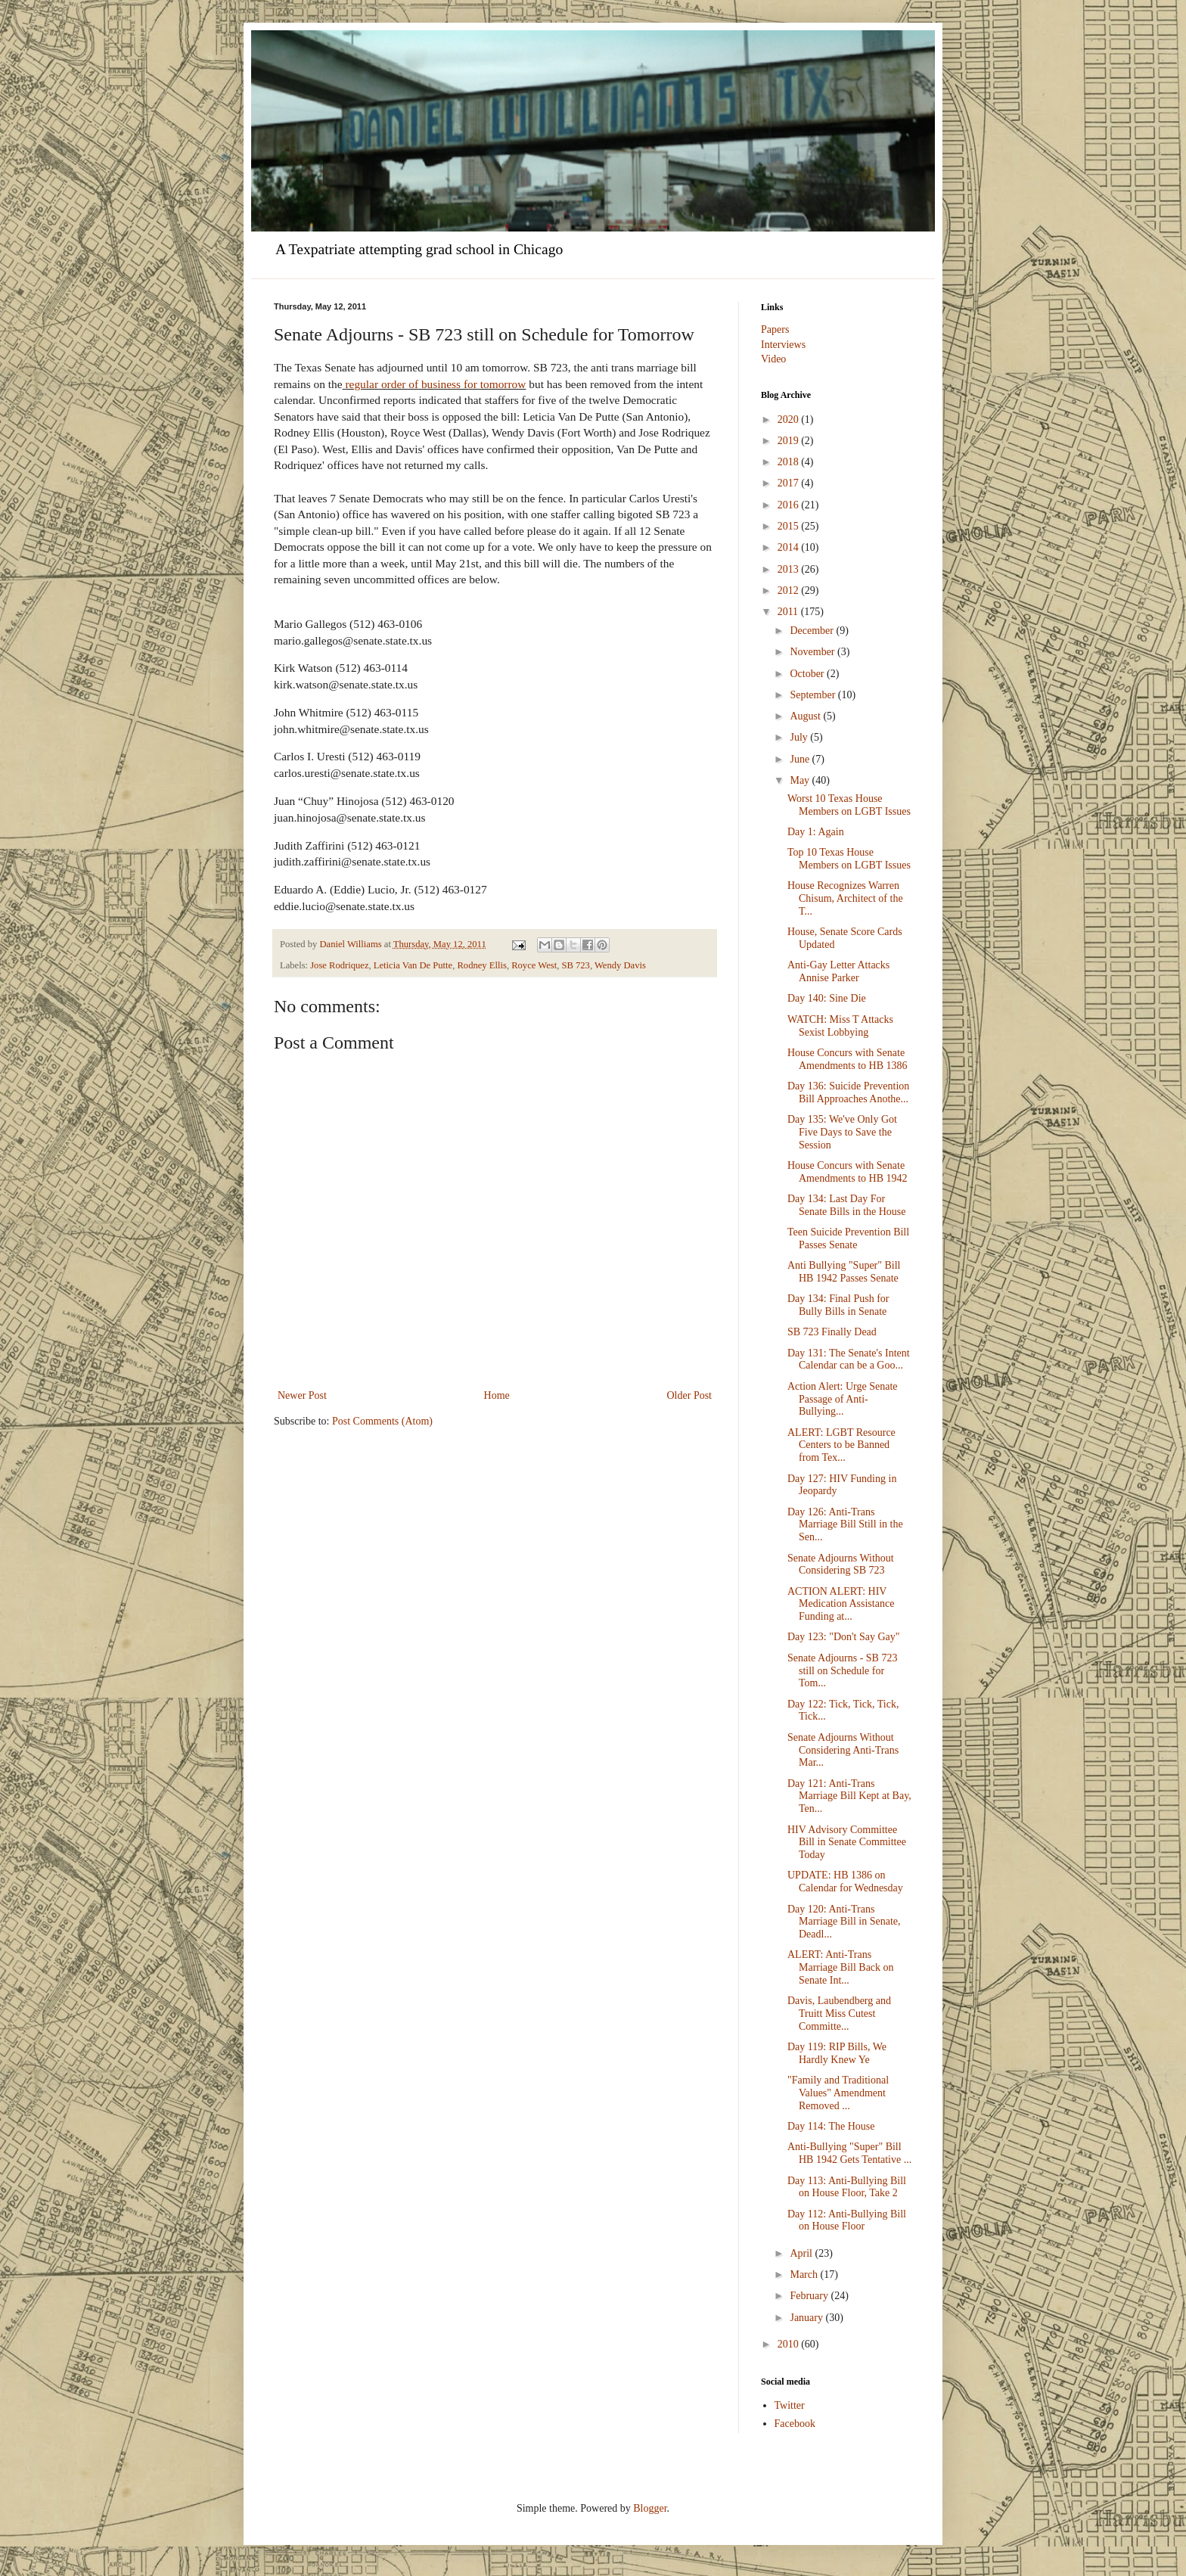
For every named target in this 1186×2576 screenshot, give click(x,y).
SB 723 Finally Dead (832, 1332)
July (800, 737)
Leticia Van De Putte (413, 965)
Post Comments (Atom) (382, 1421)
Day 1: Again (815, 831)
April (802, 2253)
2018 (790, 462)
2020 (790, 419)
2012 (790, 590)
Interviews (783, 344)
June (801, 759)
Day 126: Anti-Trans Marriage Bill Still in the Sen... (845, 1524)
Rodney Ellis (481, 965)
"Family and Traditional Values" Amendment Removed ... (838, 2092)
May (801, 780)
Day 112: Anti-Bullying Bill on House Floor (846, 2220)
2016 (790, 505)
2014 (790, 547)
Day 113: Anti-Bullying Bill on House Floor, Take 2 (846, 2187)
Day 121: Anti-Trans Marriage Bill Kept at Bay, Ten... (849, 1796)
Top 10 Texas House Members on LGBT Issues (849, 859)
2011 (789, 611)
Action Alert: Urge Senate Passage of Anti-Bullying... (842, 1399)
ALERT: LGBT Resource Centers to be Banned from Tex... (841, 1445)
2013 (790, 569)
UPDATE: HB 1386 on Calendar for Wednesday (845, 1881)
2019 (790, 440)
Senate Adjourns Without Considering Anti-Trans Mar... (843, 1750)
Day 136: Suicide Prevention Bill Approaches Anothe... (848, 1092)
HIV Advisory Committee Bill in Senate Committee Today (846, 1842)
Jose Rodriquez (339, 965)
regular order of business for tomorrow (435, 384)
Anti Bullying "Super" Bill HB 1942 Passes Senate (844, 1272)
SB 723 (575, 965)
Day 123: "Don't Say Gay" (843, 1636)
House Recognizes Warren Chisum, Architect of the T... (845, 898)
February (810, 2295)
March (805, 2274)
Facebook (795, 2423)
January (807, 2317)
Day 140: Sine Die (826, 998)
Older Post (690, 1395)
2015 (790, 526)
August (806, 716)
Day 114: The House (830, 2126)
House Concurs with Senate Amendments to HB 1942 (847, 1172)
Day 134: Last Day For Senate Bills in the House (846, 1205)
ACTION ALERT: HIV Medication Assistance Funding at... (840, 1604)
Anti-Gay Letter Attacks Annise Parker (838, 971)
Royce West (534, 965)
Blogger (649, 2508)
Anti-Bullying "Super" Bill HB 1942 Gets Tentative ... (849, 2153)
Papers (775, 329)
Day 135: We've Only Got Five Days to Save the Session (842, 1132)
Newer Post (302, 1395)
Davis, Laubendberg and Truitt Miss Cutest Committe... (839, 2013)
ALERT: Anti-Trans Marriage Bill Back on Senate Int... (840, 1967)
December (813, 630)
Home (497, 1395)
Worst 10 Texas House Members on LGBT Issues (849, 805)
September (813, 695)
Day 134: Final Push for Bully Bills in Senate (838, 1305)
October (808, 673)
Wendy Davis (620, 965)
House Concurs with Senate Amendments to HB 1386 (847, 1059)
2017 (790, 483)
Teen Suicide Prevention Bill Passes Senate (848, 1238)
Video (773, 359)
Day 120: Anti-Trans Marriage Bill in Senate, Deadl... (844, 1922)
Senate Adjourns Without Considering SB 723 (840, 1564)
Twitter (790, 2405)
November (813, 651)
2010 (790, 2344)
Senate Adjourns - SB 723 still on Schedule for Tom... (842, 1670)
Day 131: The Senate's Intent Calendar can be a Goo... (848, 1359)
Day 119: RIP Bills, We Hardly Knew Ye (836, 2053)
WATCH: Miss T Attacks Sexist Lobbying (840, 1026)
